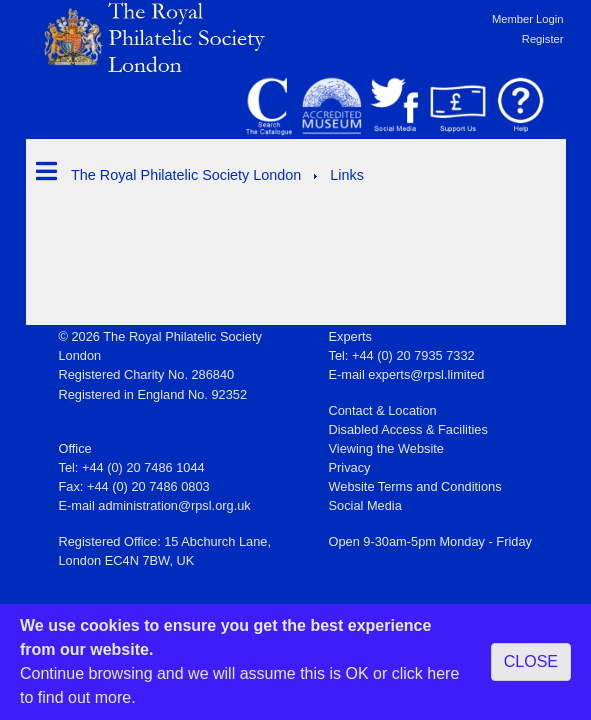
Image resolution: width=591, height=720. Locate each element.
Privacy (350, 467)
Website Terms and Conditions (415, 486)
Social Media (365, 505)
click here (426, 673)
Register (543, 39)
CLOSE (531, 661)
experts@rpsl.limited (426, 374)
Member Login (528, 19)
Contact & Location (383, 410)
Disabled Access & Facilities (408, 429)
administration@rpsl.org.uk (174, 505)
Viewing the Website (386, 448)
